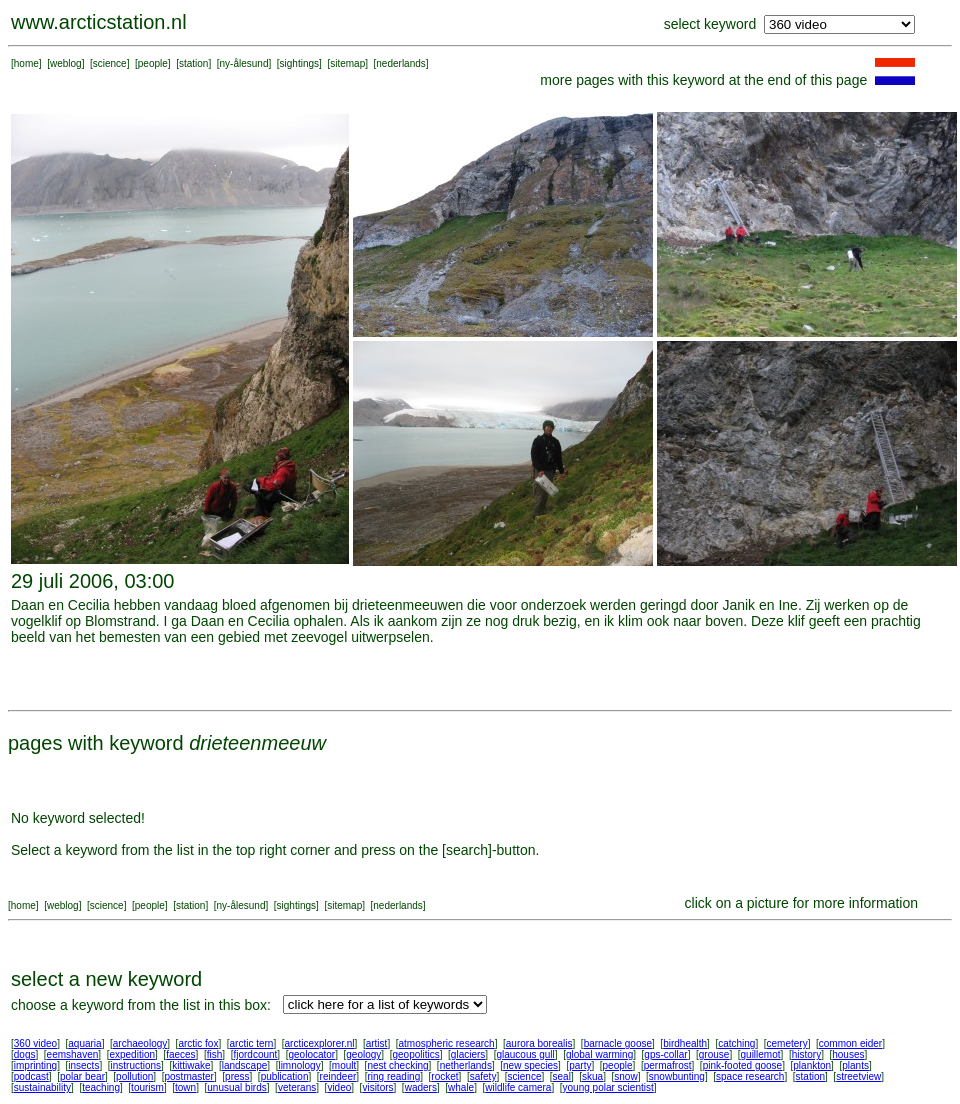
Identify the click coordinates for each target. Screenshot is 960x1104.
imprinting (35, 1065)
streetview (858, 1076)
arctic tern (252, 1043)
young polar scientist (608, 1087)
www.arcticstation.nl (99, 22)
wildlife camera (518, 1087)
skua (592, 1076)
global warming (599, 1054)
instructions (136, 1065)
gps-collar (665, 1054)
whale (461, 1087)
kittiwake (191, 1065)
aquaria (84, 1043)
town (185, 1087)
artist (377, 1043)
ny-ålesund (244, 63)
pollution (134, 1076)
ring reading (393, 1076)
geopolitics (415, 1054)
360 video (35, 1043)
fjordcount (255, 1054)
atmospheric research (447, 1043)
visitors (377, 1087)
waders (421, 1087)
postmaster (188, 1076)
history (806, 1054)
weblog (66, 63)
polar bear (82, 1076)
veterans (297, 1087)
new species (530, 1065)
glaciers (468, 1054)
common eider (850, 1043)
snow (625, 1076)
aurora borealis (539, 1043)
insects (83, 1065)
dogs (25, 1054)
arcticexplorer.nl (320, 1043)
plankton (812, 1065)
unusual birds (236, 1087)
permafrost (668, 1065)
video (339, 1087)
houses (848, 1054)
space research (750, 1076)
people (153, 63)
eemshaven (73, 1054)
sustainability (42, 1087)
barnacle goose (618, 1043)
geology (363, 1054)
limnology (299, 1065)
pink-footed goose (743, 1065)
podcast (31, 1076)
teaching (101, 1087)
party (580, 1065)
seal (562, 1076)
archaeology (140, 1043)
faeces (180, 1054)
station (193, 63)
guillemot (761, 1054)
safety (483, 1076)
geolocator (311, 1054)
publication (285, 1076)
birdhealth (685, 1043)
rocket (444, 1076)
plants (855, 1065)
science (110, 63)
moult (344, 1065)
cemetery (787, 1043)
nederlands (400, 63)
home (26, 63)
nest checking (397, 1065)
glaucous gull (525, 1054)
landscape (245, 1065)
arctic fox (198, 1043)
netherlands (466, 1065)
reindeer (338, 1076)
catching (736, 1043)
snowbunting (677, 1076)
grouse (714, 1054)
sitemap (347, 63)
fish (215, 1054)
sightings (299, 63)
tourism (147, 1087)
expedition (132, 1054)
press (237, 1076)
